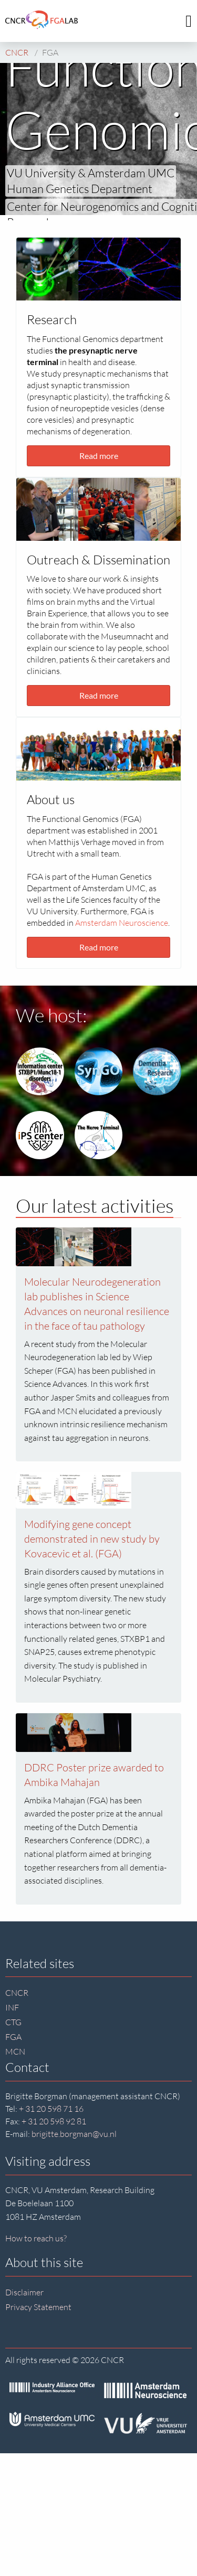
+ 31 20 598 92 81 (54, 2121)
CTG (13, 2022)
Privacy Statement (38, 2307)
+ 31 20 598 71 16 (51, 2108)
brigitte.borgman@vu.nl (74, 2134)
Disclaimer (24, 2292)
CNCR (16, 1992)
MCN (15, 2051)
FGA (13, 2037)
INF (12, 2007)
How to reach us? (36, 2238)
